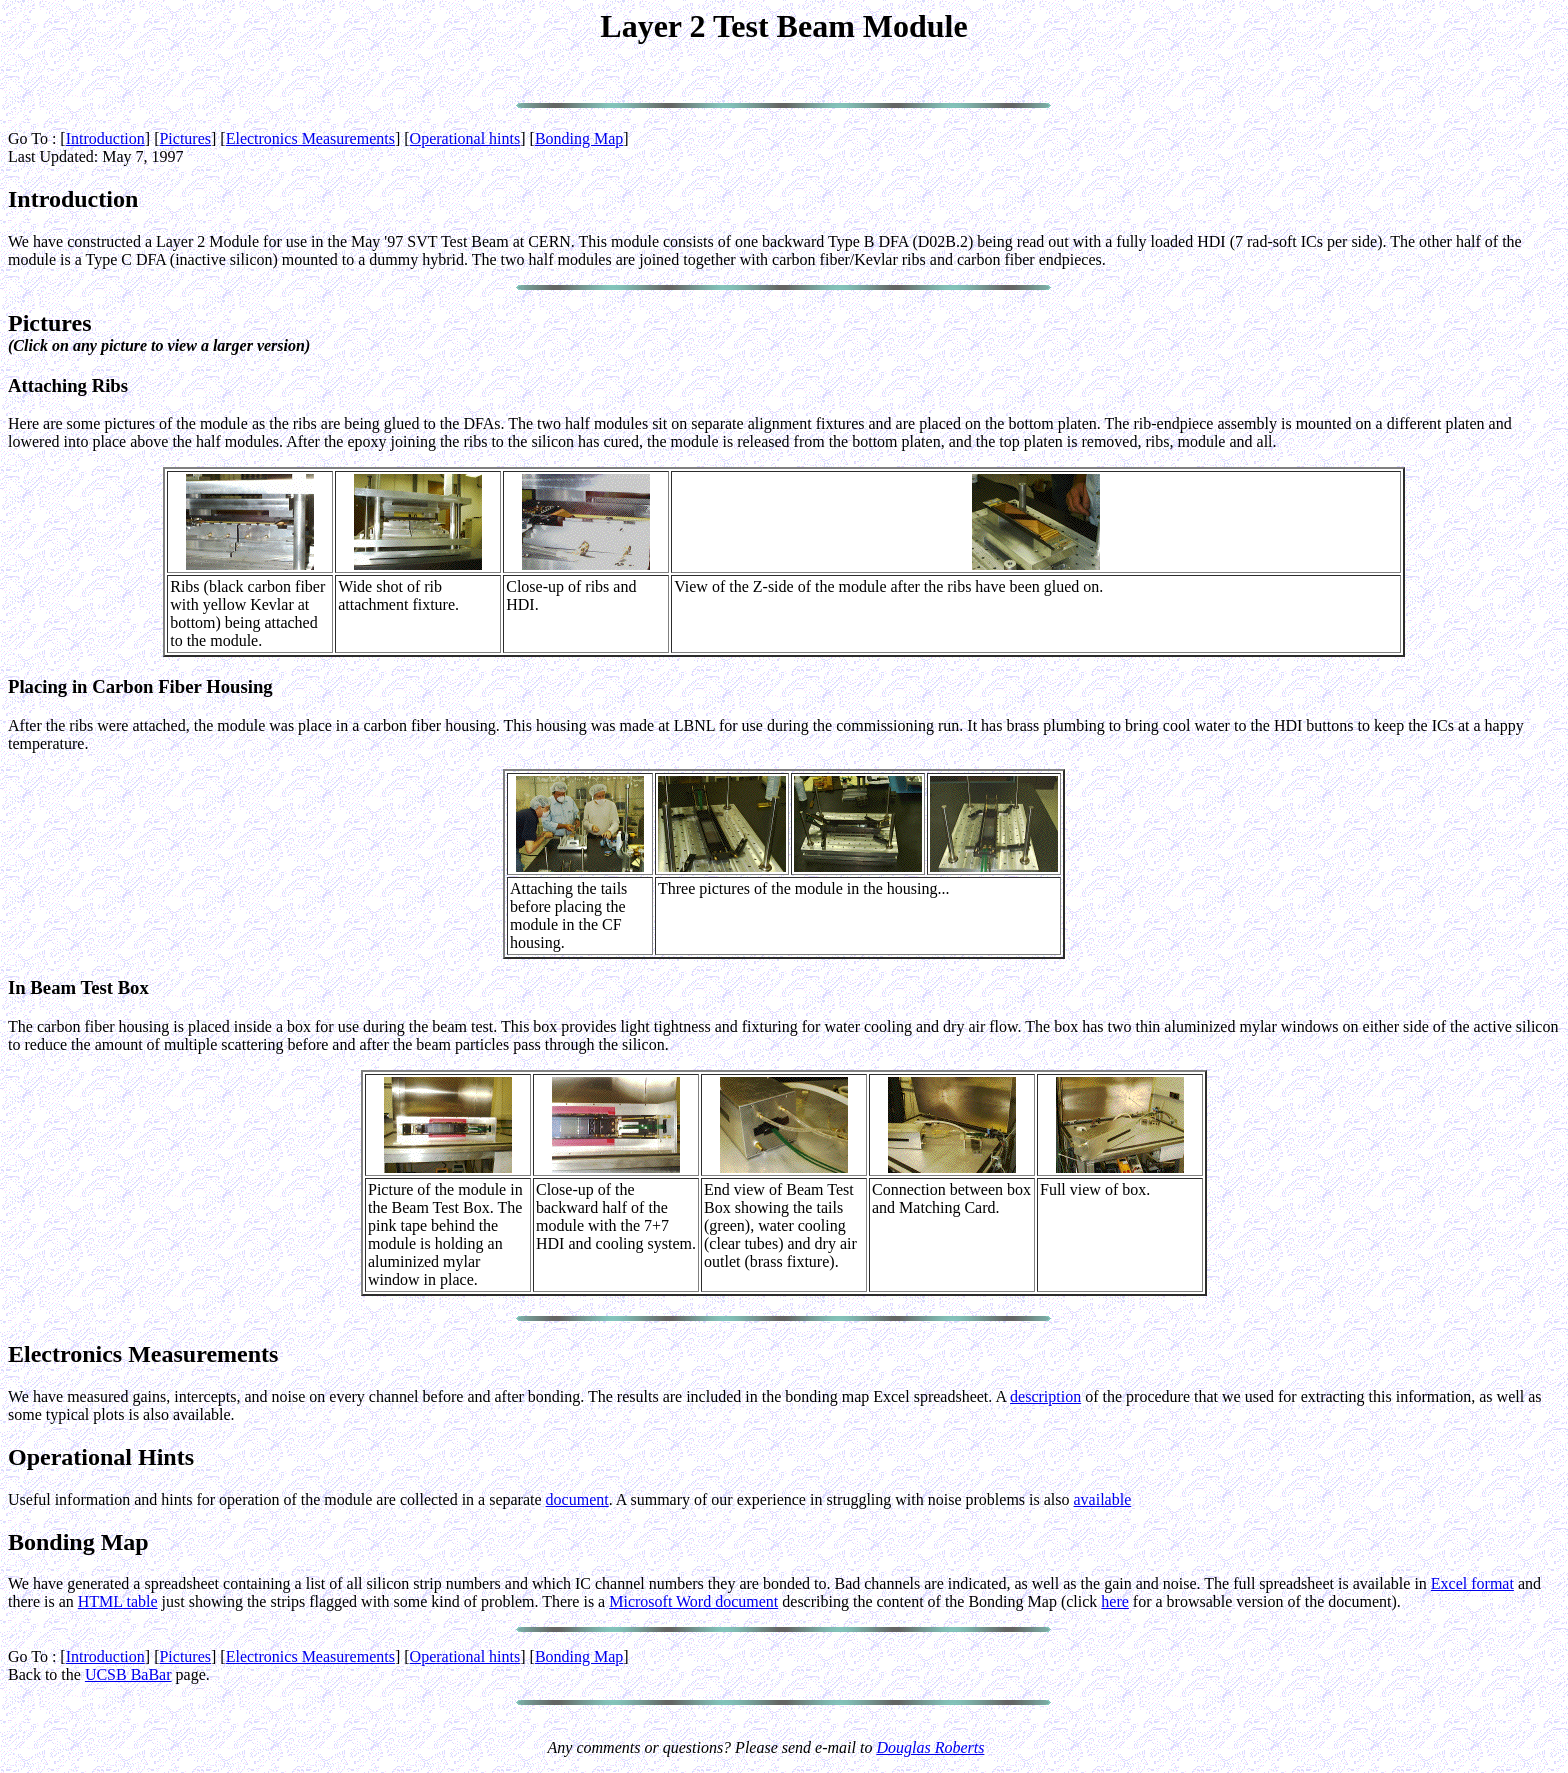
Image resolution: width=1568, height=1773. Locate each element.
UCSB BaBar (128, 1674)
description (1045, 1396)
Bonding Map (579, 138)
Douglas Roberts (930, 1747)
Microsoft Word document (693, 1601)
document (577, 1499)
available (1103, 1499)
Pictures (185, 138)
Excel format (1472, 1583)
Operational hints (465, 138)
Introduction (105, 138)
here (1115, 1601)
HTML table (118, 1601)
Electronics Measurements (310, 138)
